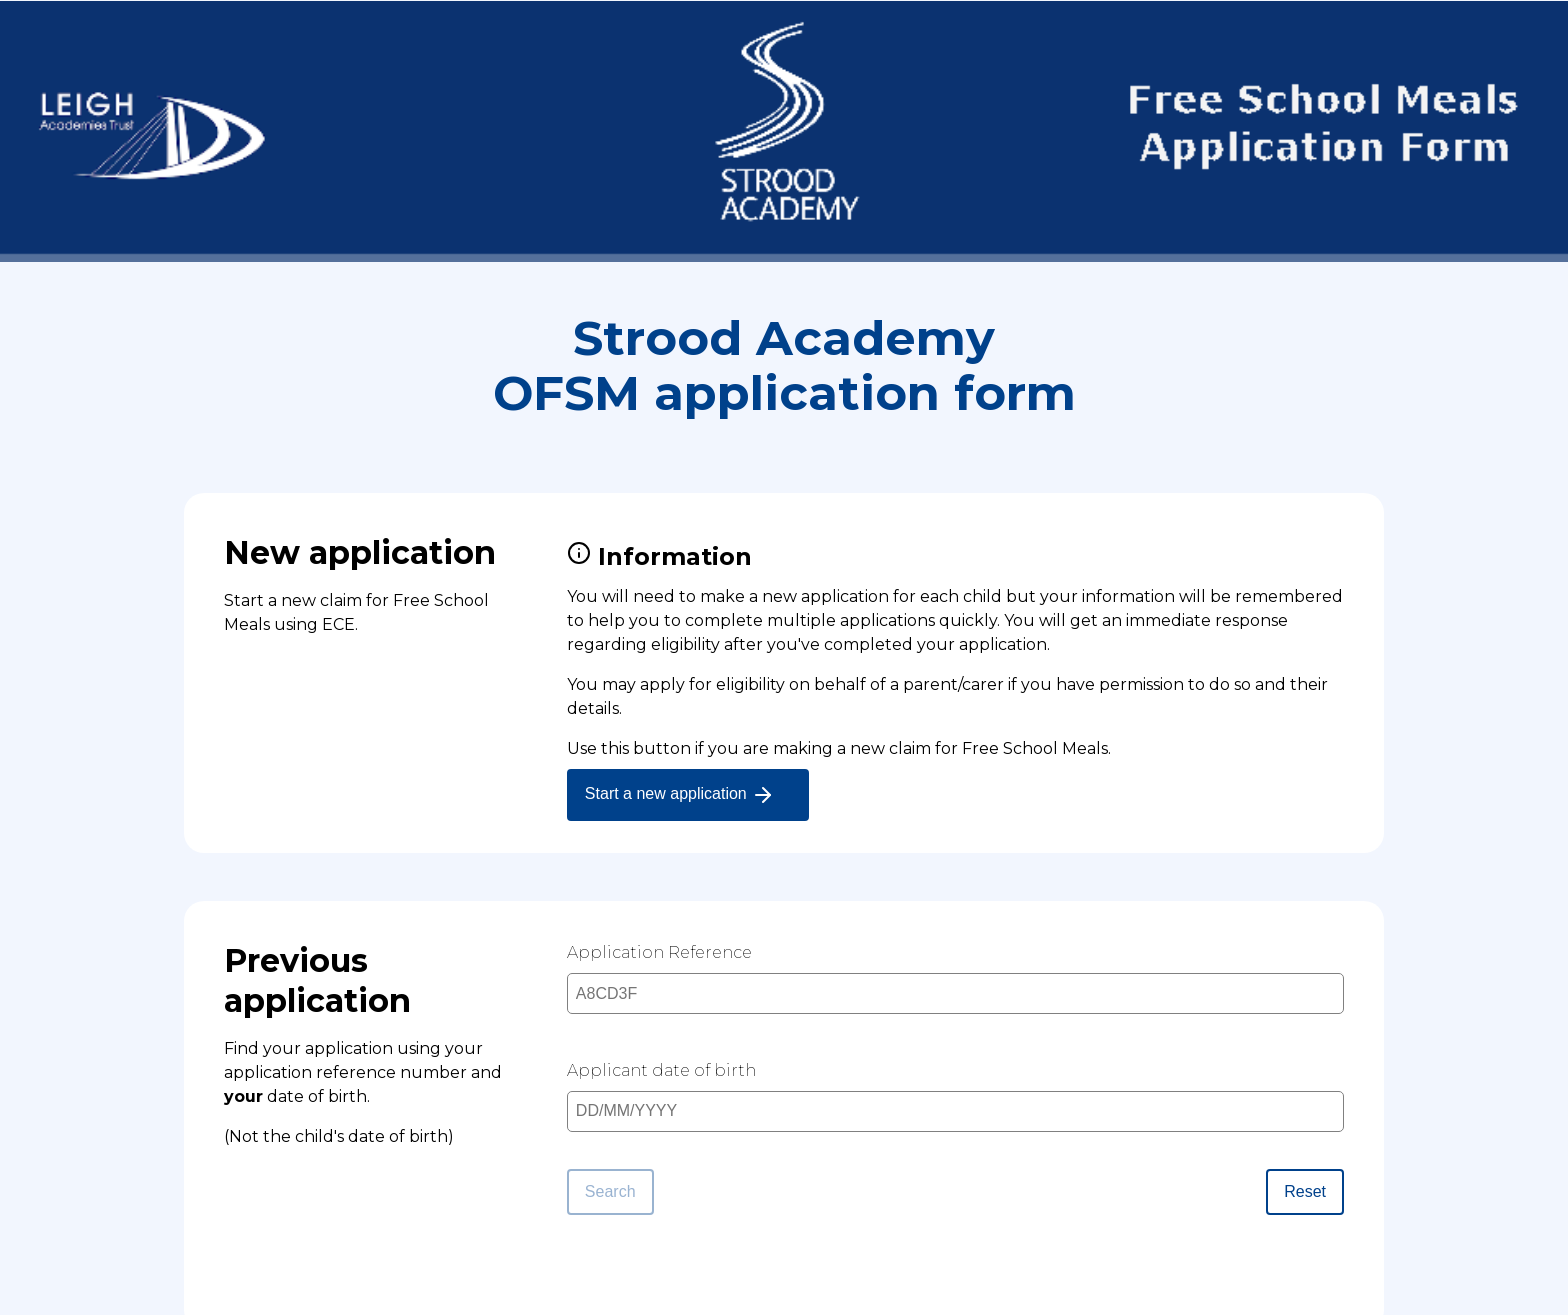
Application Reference (659, 952)
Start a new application (680, 795)
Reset (1305, 1191)
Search (610, 1191)
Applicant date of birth (661, 1070)
